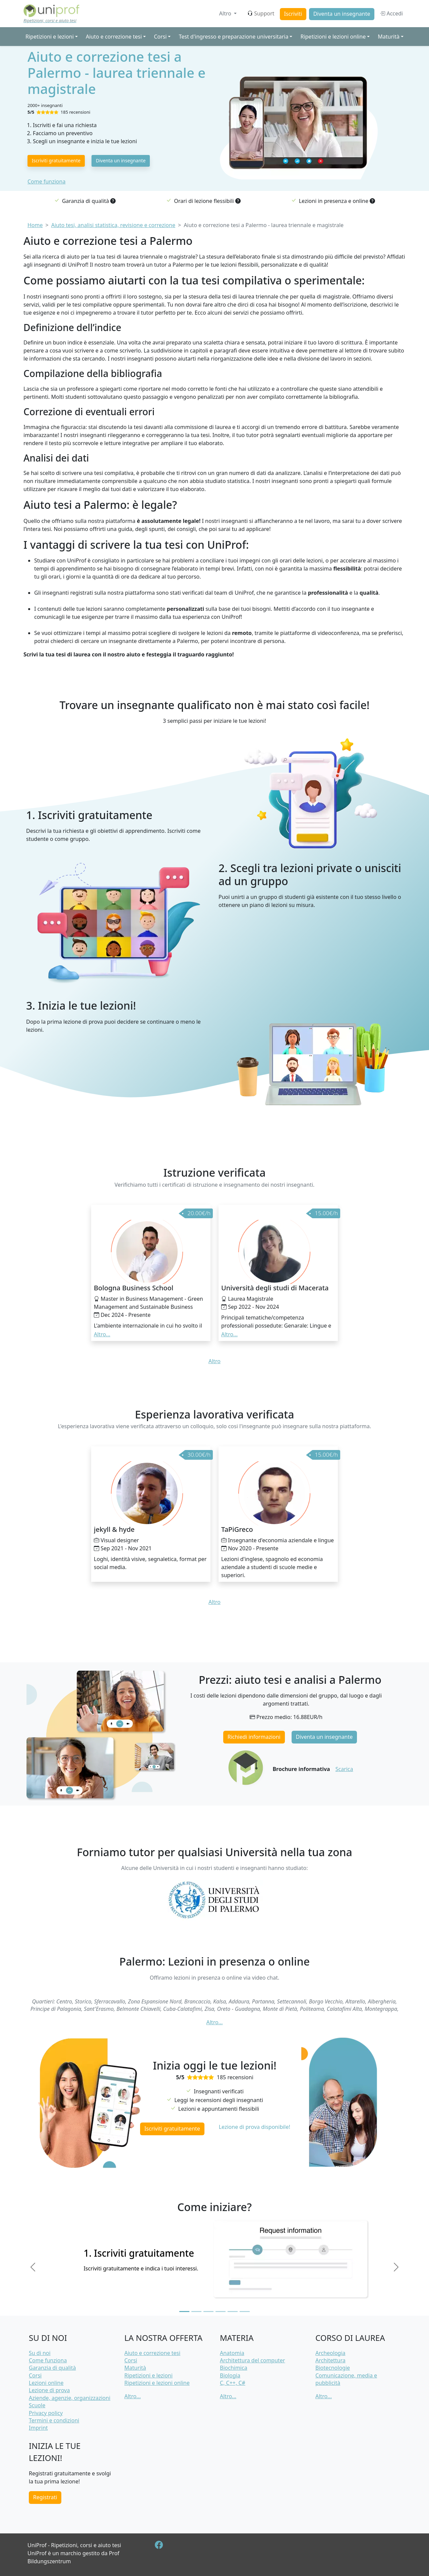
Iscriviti (293, 13)
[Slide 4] (221, 2311)
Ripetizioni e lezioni (148, 2375)
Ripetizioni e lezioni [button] (49, 36)
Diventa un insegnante (341, 13)
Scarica (344, 1769)
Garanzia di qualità (52, 2367)
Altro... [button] (102, 1334)
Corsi (35, 2375)
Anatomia (232, 2353)
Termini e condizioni (54, 2420)
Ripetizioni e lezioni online (157, 2382)
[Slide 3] (208, 2311)
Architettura (330, 2360)
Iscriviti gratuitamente (56, 160)
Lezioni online (46, 2382)
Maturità (135, 2367)
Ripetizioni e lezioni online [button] (333, 36)
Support (260, 13)
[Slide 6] (245, 2311)
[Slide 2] (196, 2311)
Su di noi (40, 2353)
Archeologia (330, 2353)
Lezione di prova (49, 2390)
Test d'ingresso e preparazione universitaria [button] (233, 36)
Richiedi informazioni (254, 1736)
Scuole (37, 2405)
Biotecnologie (332, 2367)
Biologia (230, 2375)
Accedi (391, 13)
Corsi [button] (160, 36)
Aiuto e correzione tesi (152, 2353)
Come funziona (46, 181)
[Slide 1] (184, 2311)
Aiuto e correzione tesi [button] (114, 36)
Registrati (45, 2497)
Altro (226, 13)
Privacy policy (46, 2413)
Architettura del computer (252, 2360)
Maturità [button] (389, 36)
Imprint (38, 2427)
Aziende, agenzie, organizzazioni (69, 2398)
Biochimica (233, 2367)
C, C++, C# (232, 2382)
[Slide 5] (233, 2311)
